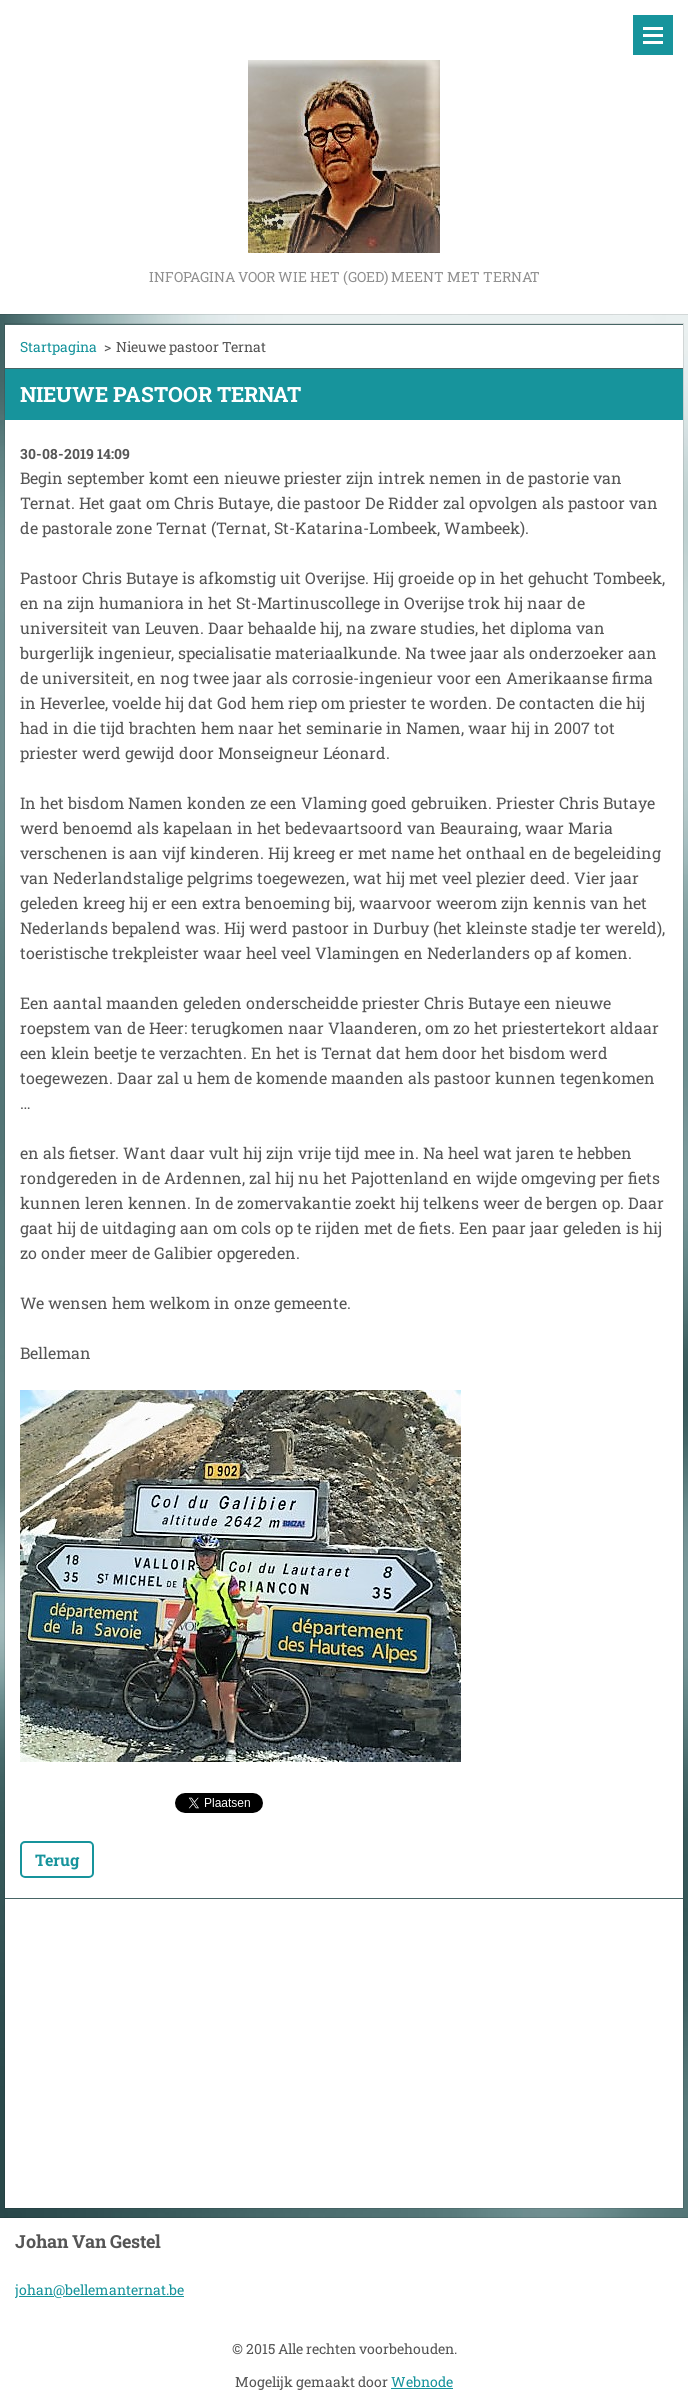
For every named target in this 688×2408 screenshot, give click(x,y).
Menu (653, 35)
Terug (57, 1859)
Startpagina (58, 346)
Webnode (422, 2381)
